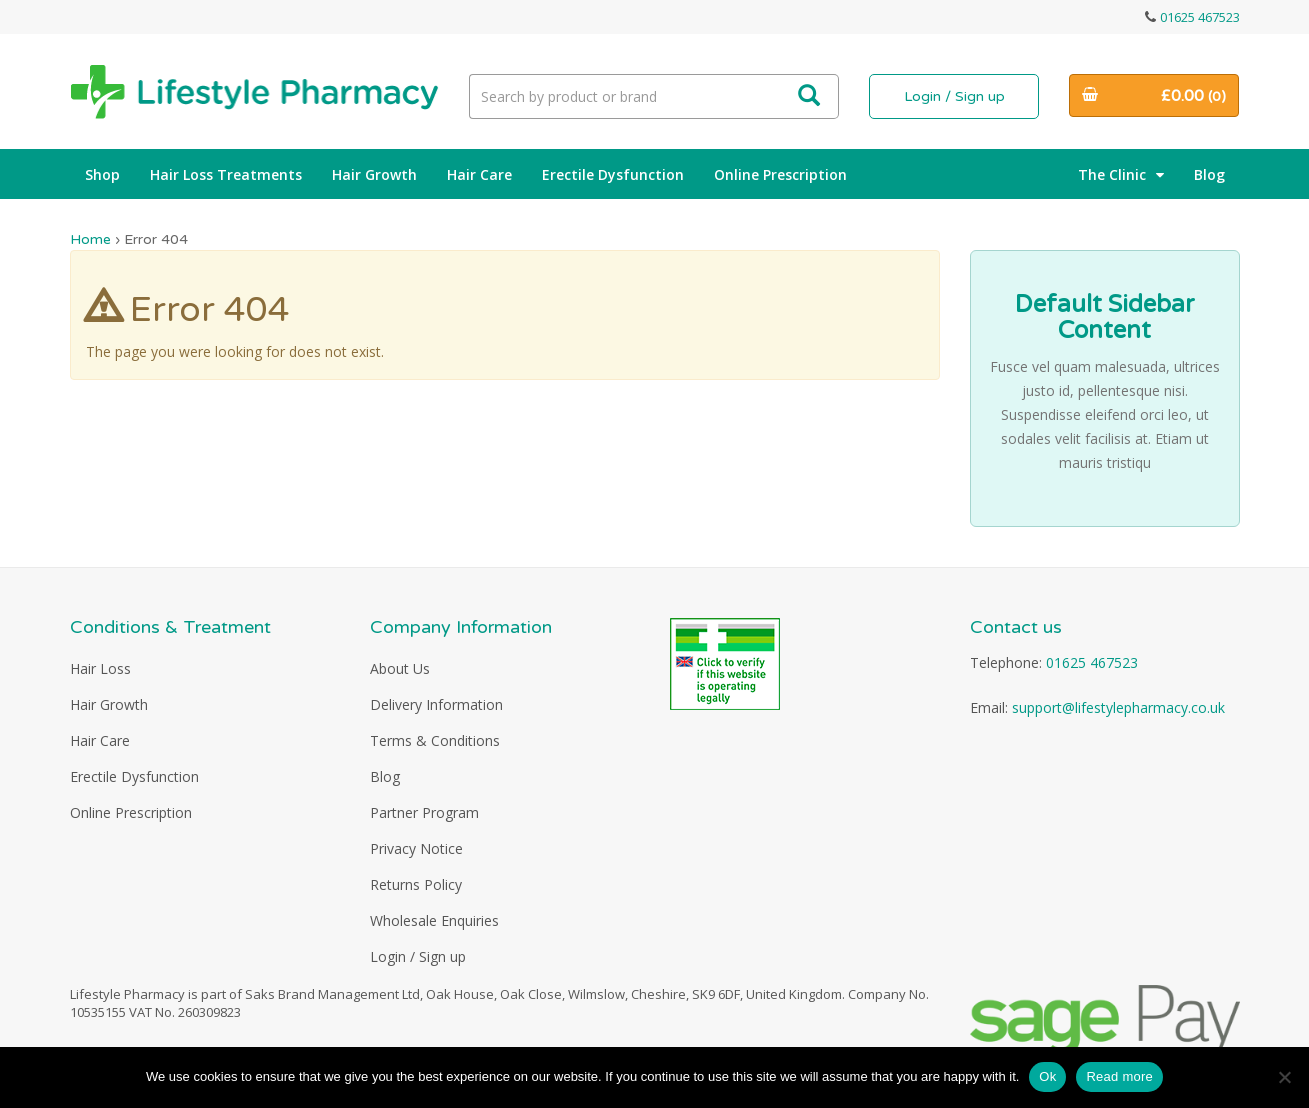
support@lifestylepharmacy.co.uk (1118, 707)
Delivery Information (436, 704)
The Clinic (1121, 174)
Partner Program (424, 812)
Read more (1119, 1076)
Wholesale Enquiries (434, 920)
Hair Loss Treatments (226, 174)
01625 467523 (1200, 17)
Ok (1047, 1076)
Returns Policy (416, 884)
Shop (102, 174)
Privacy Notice (416, 848)
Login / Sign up (954, 96)
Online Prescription (780, 174)
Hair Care (479, 174)
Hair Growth (374, 174)
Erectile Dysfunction (613, 174)
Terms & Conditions (435, 740)
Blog (1209, 174)
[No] (1284, 1077)
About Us (400, 668)
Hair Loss (100, 668)
